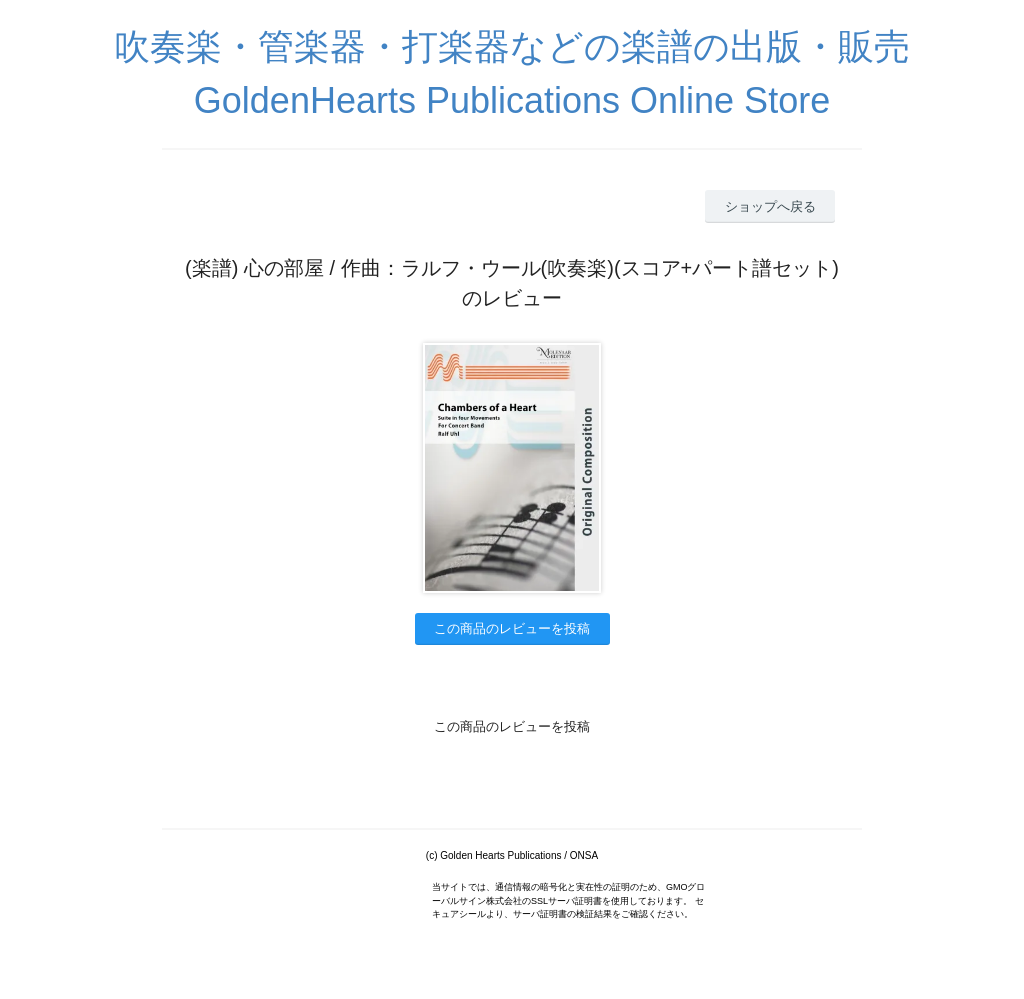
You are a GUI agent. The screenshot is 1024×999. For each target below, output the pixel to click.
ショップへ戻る (770, 206)
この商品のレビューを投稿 (512, 628)
